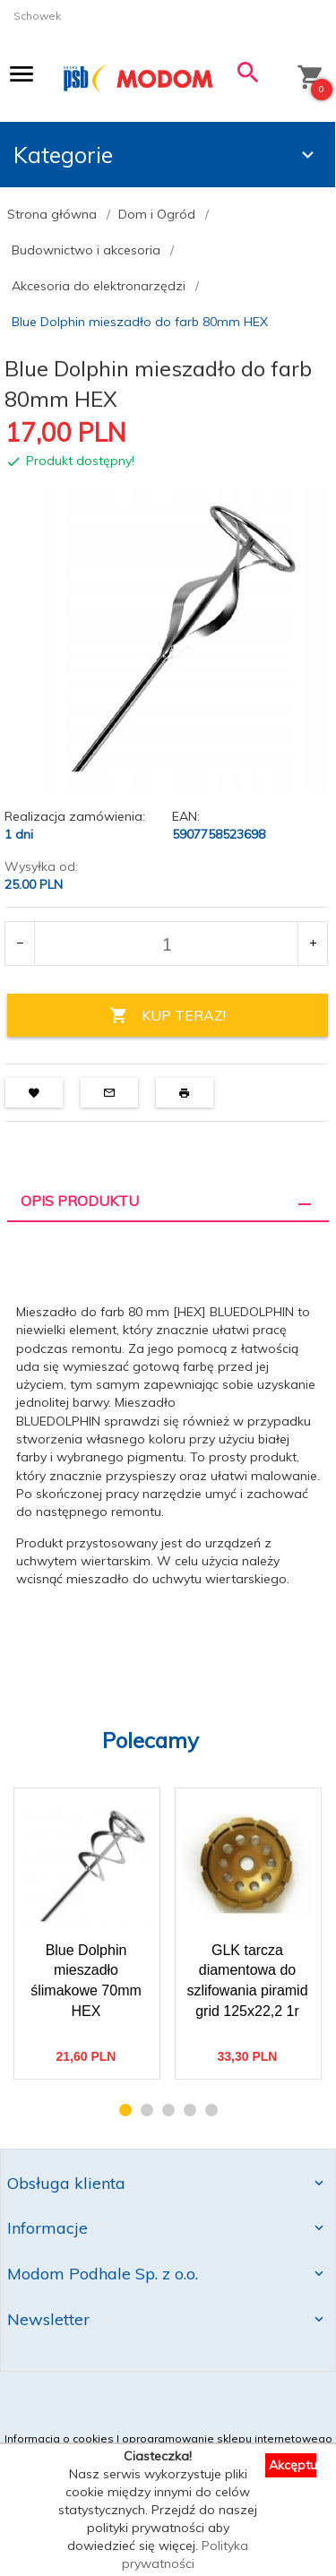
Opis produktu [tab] (80, 1201)
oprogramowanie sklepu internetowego (227, 2438)
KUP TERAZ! (167, 1015)
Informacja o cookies (59, 2438)
